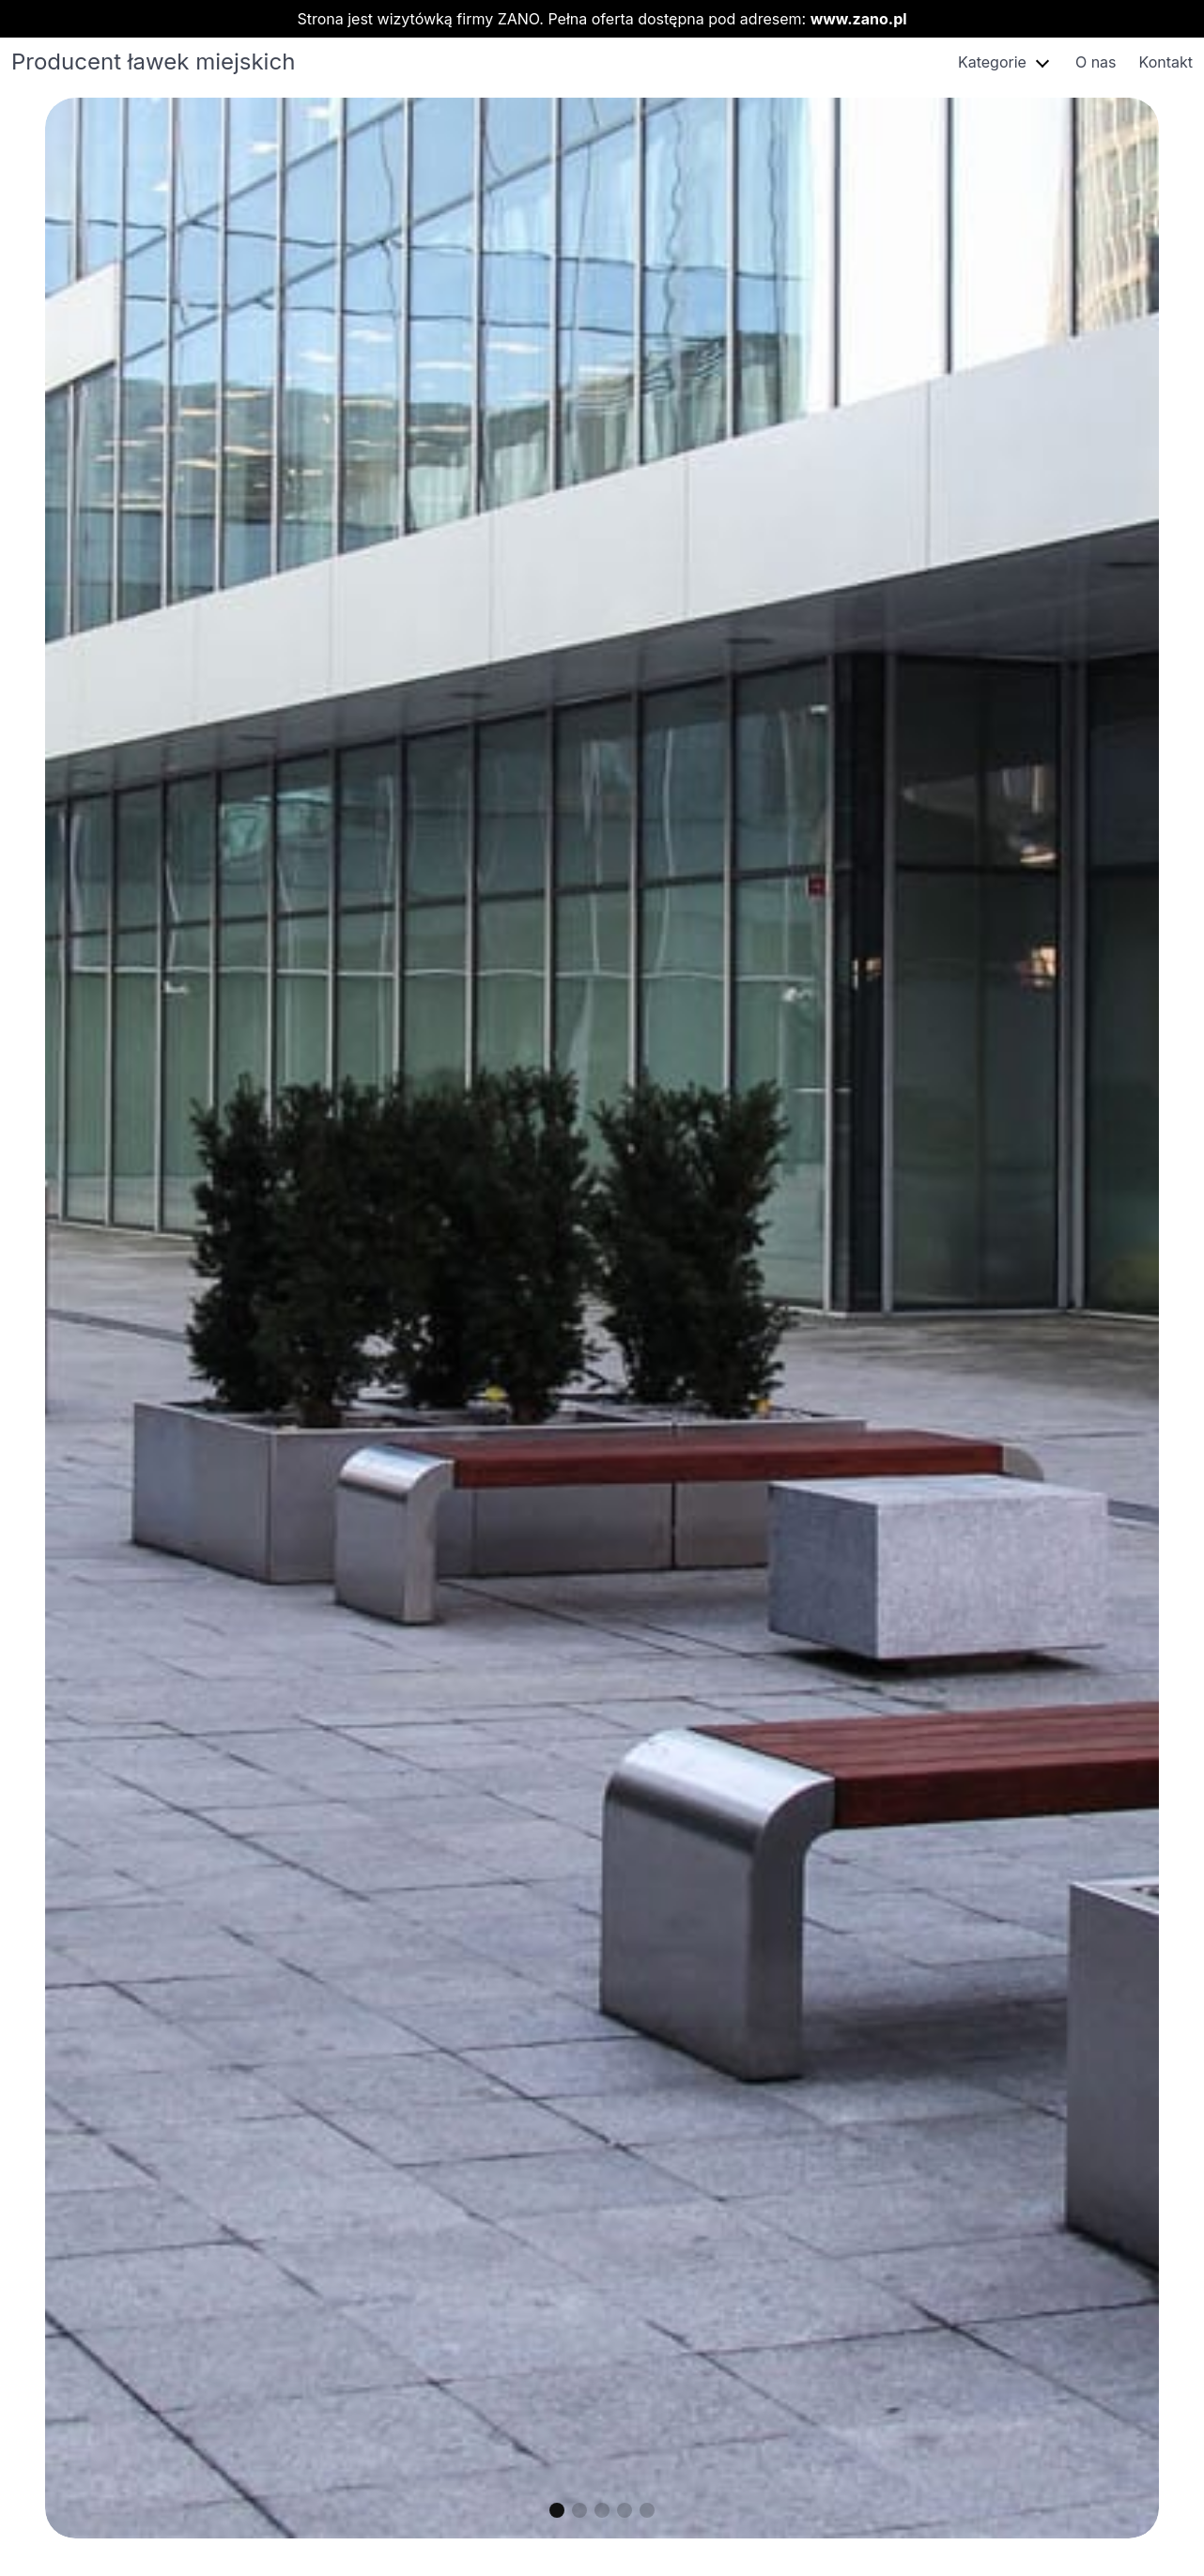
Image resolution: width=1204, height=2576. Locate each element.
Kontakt (1166, 62)
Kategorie (992, 62)
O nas (1096, 62)
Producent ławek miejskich (153, 61)
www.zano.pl (858, 18)
